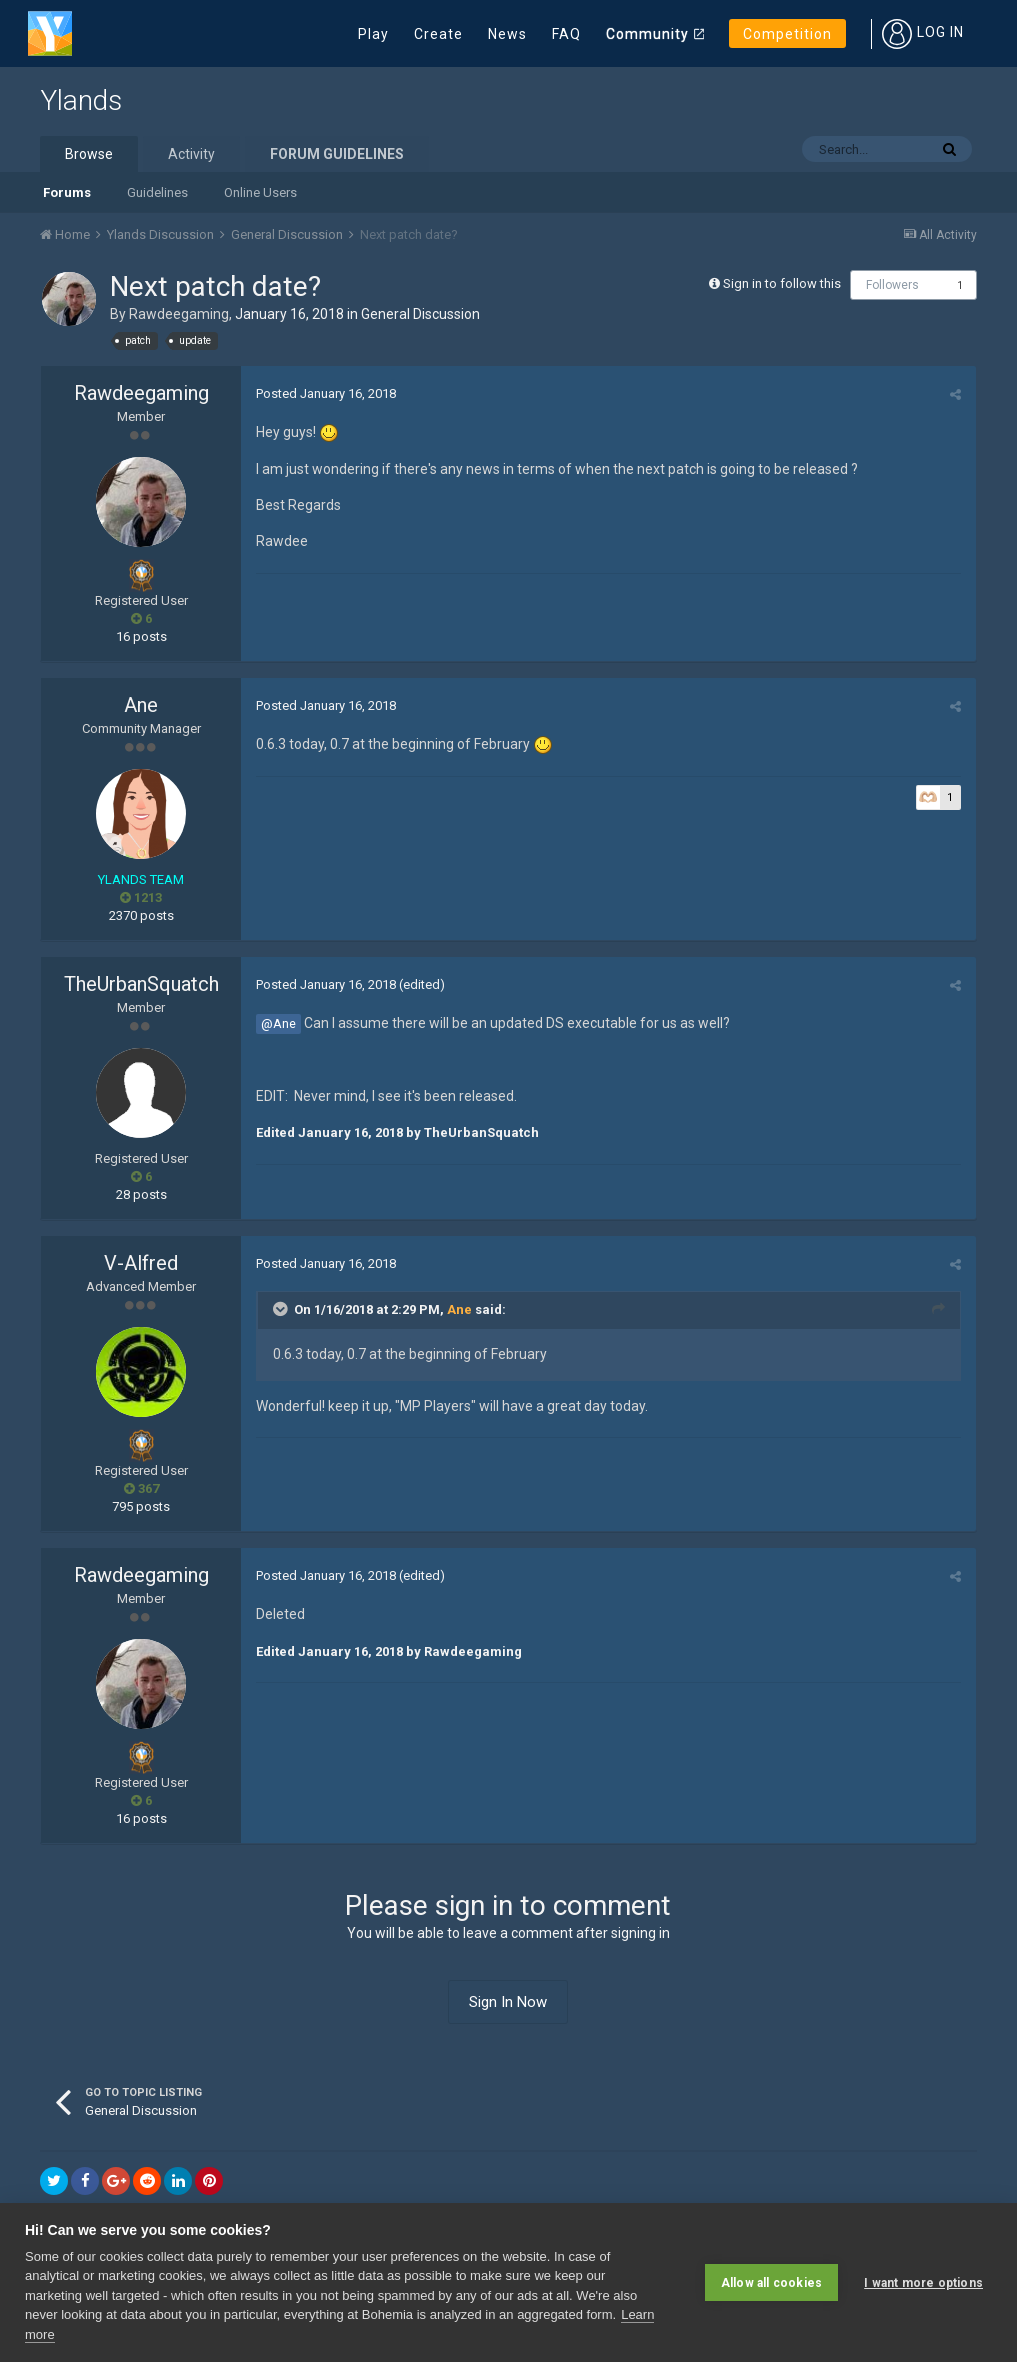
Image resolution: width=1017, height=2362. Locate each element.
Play (373, 34)
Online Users (260, 192)
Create (438, 34)
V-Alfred (141, 1263)
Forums (67, 192)
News (507, 34)
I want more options (923, 2283)
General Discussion (420, 314)
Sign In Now (508, 2002)
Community (647, 34)
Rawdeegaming (179, 314)
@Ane (278, 1023)
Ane (141, 705)
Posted (326, 393)
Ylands (81, 100)
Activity (191, 154)
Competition (787, 34)
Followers (892, 285)
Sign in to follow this (782, 283)
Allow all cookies (771, 2283)
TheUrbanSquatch (141, 984)
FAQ (566, 34)
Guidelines (157, 192)
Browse (89, 154)
